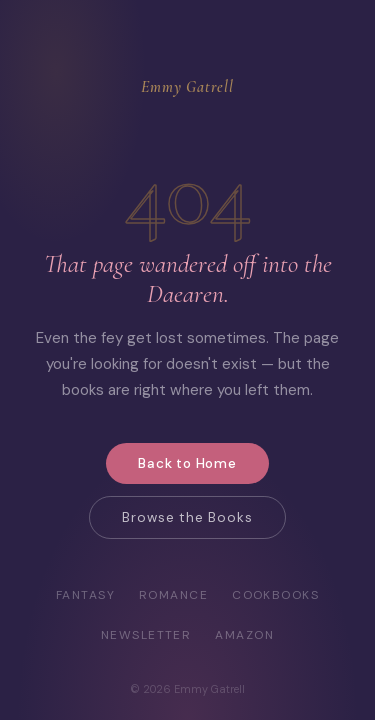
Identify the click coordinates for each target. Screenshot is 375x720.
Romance (173, 595)
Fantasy (85, 595)
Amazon (244, 635)
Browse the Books (187, 517)
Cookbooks (275, 595)
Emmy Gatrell (187, 87)
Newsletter (146, 635)
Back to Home (187, 463)
